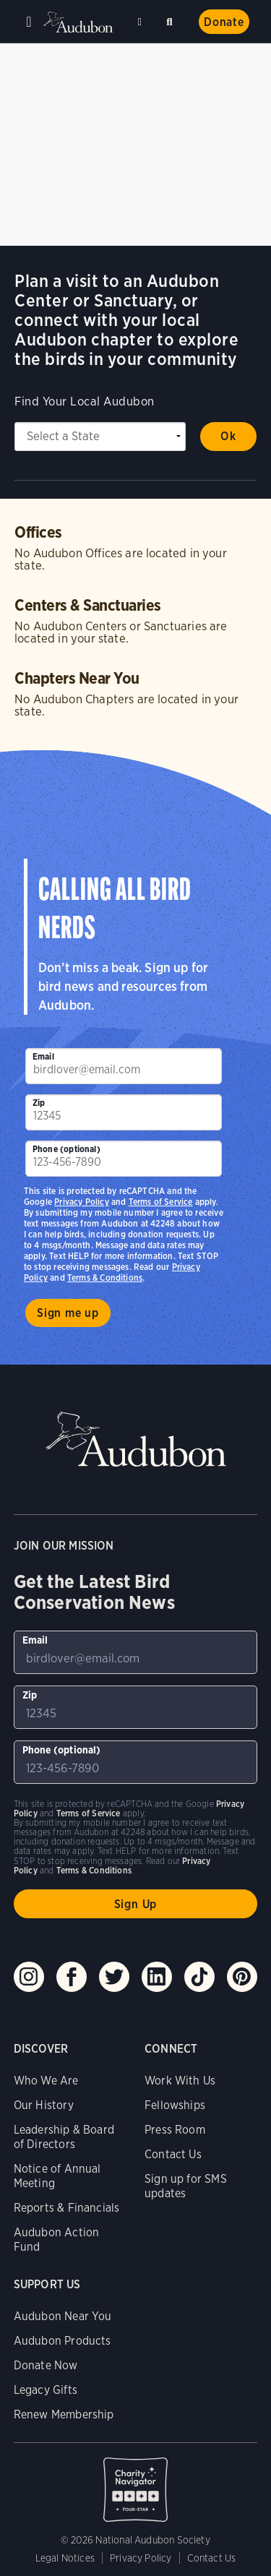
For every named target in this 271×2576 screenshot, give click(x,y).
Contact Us (173, 2154)
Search (172, 19)
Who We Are (46, 2080)
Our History (44, 2105)
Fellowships (175, 2105)
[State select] (100, 436)
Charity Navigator (136, 2482)
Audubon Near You (63, 2316)
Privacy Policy (81, 1201)
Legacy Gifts (45, 2390)
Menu (29, 21)
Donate (224, 22)
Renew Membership (64, 2414)
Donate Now (46, 2365)
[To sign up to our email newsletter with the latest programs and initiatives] (123, 1066)
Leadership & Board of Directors (64, 2137)
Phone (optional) (66, 1148)
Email (43, 1056)
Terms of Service (161, 1201)
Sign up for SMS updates (186, 2186)
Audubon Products (62, 2341)
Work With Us (180, 2080)
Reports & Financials (67, 2208)
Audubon (79, 22)
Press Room (175, 2130)
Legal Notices (65, 2558)
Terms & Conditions (104, 1277)
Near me (141, 22)
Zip (39, 1102)
